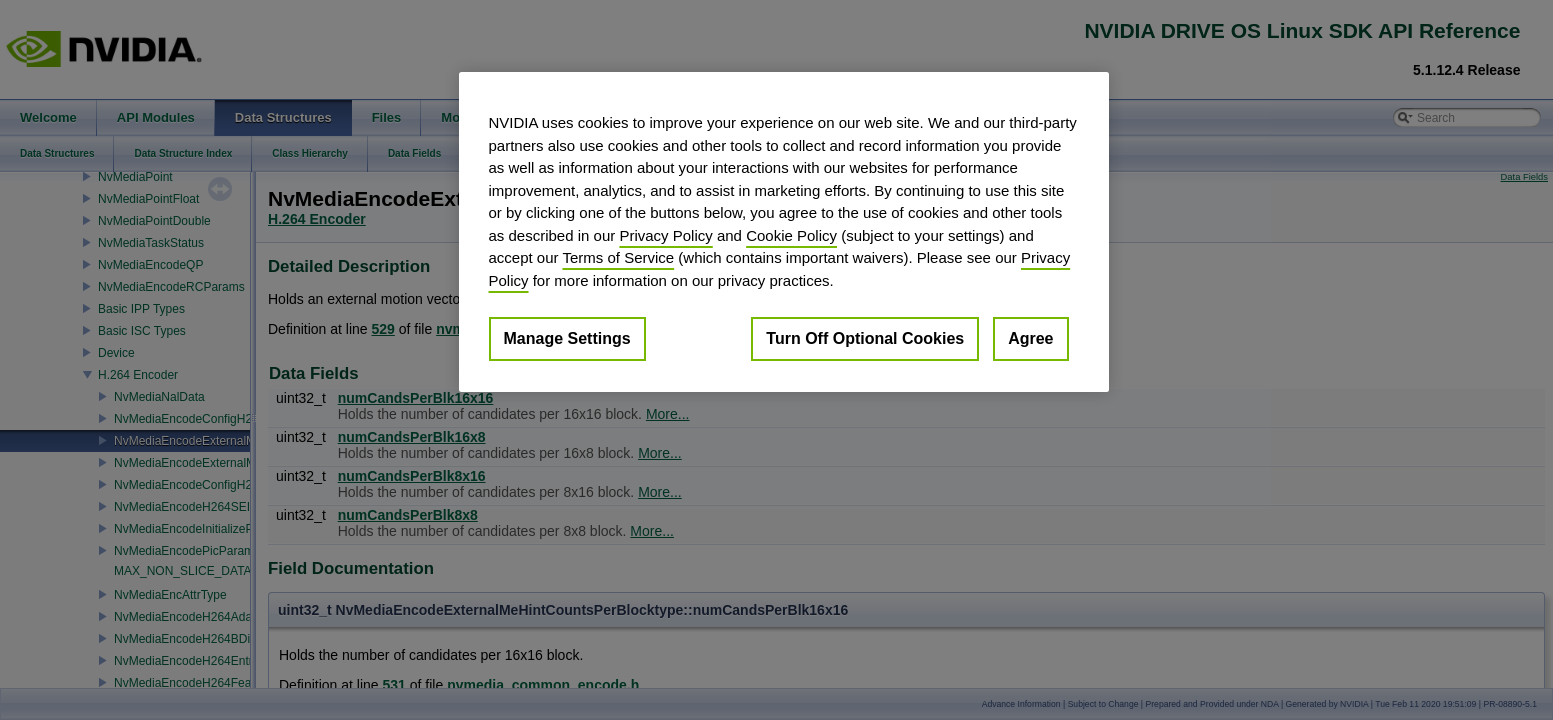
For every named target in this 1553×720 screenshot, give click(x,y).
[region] (784, 232)
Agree (1030, 338)
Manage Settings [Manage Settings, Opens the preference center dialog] (567, 338)
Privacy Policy (665, 235)
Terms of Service (618, 257)
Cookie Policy (791, 235)
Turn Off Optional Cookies (865, 338)
